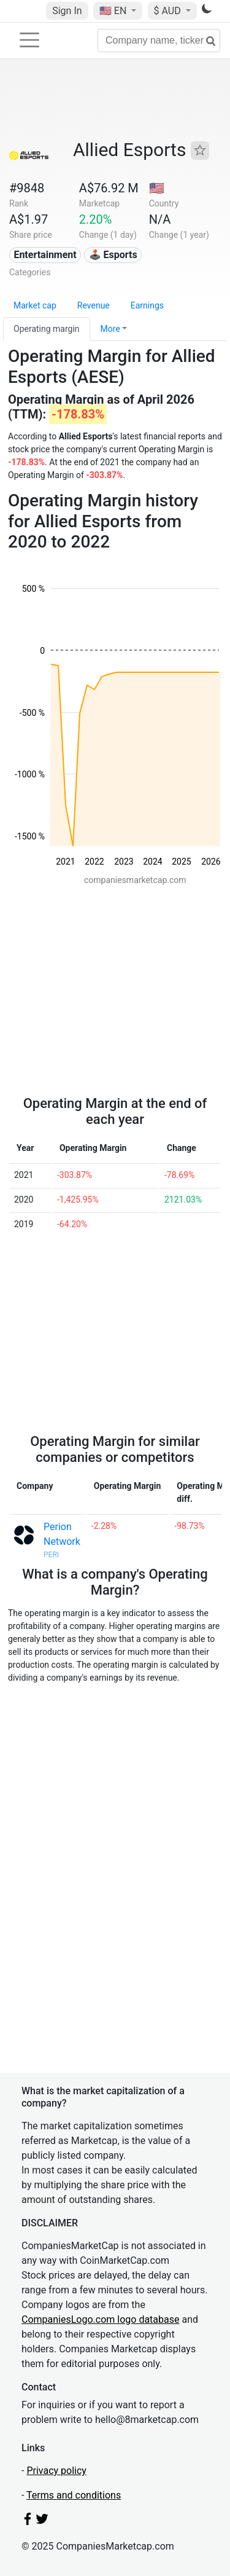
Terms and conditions (73, 2495)
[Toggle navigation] (29, 40)
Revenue (93, 305)
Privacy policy (56, 2470)
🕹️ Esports (113, 255)
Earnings (147, 305)
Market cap (34, 305)
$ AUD (168, 11)
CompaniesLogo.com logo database (100, 2319)
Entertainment (44, 255)
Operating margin (46, 329)
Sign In (67, 11)
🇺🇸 (114, 11)
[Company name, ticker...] (159, 40)
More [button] (110, 329)
